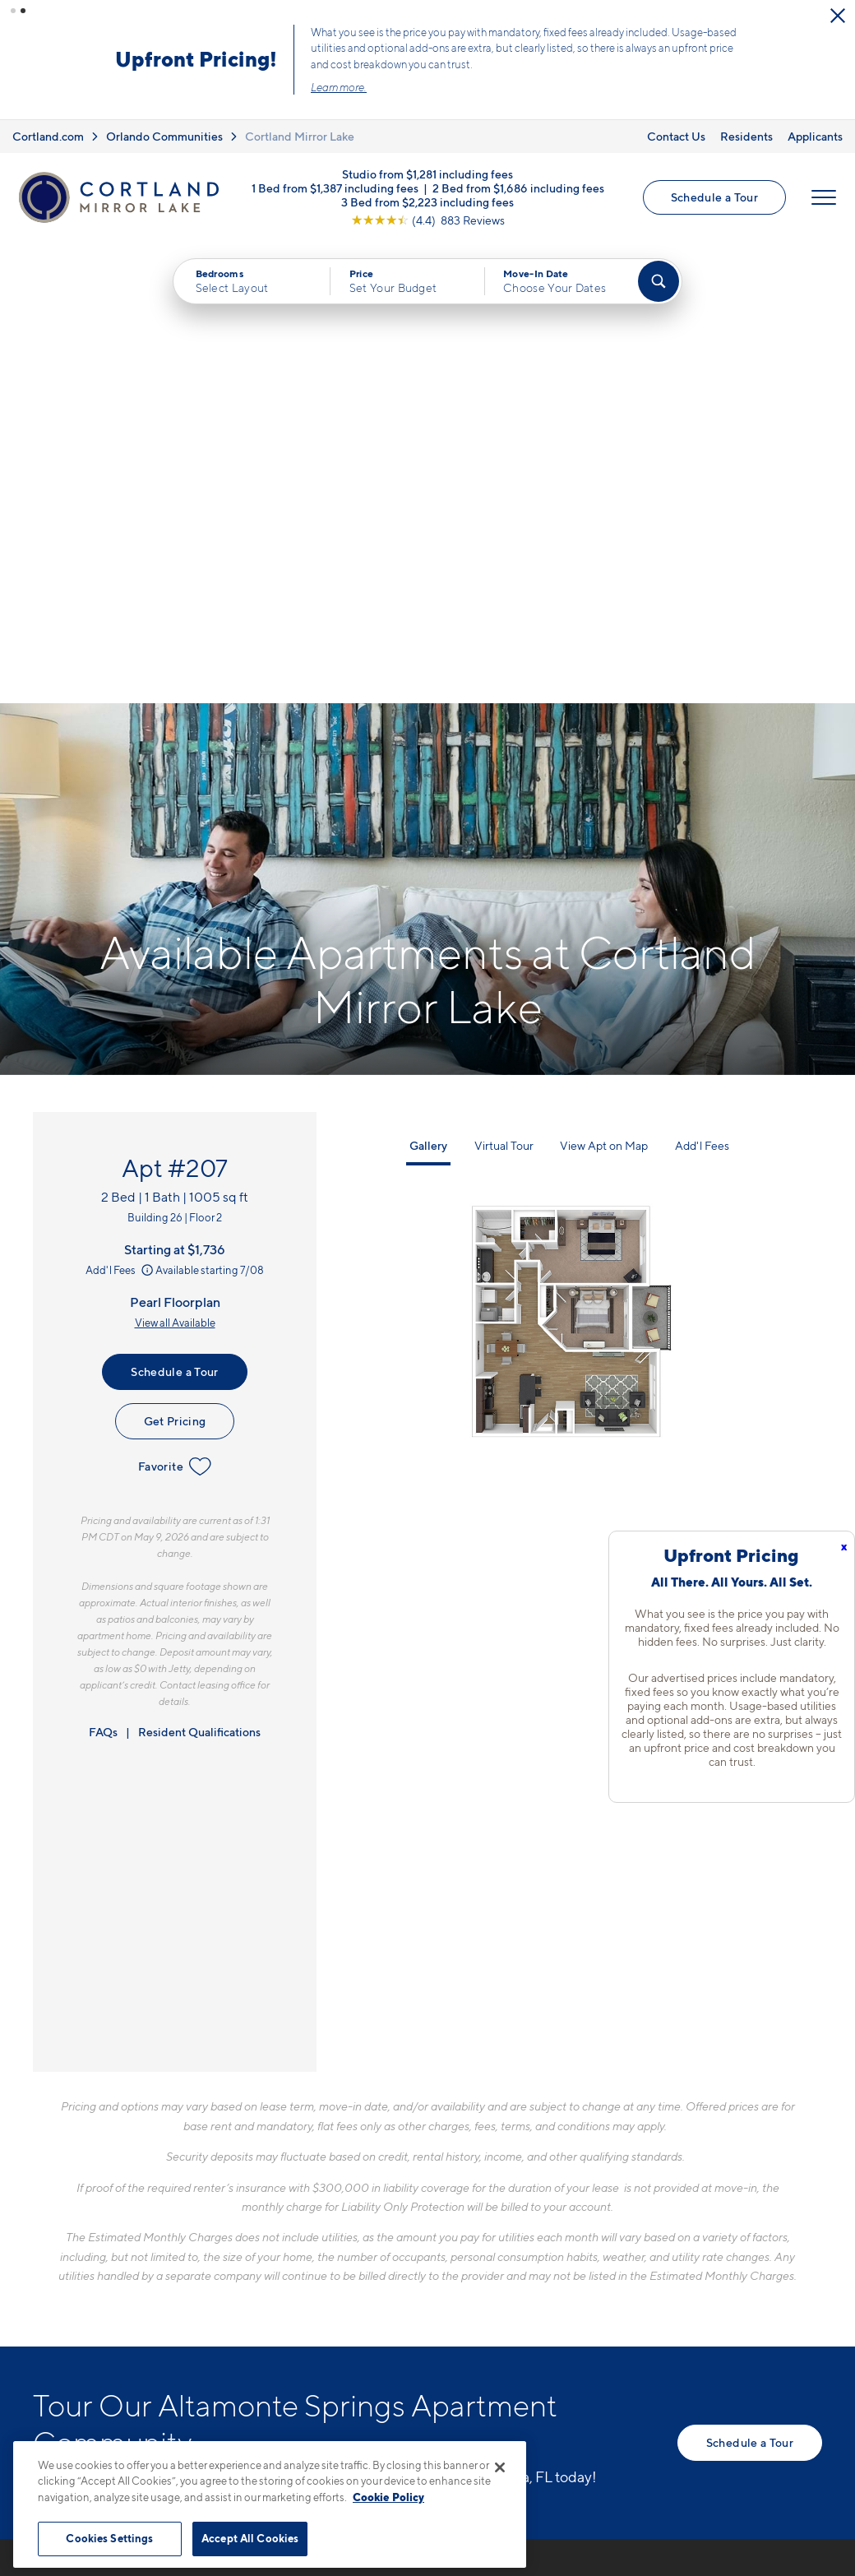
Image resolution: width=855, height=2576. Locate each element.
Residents (746, 136)
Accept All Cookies (249, 2538)
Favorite (174, 1005)
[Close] (500, 2467)
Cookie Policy (388, 2497)
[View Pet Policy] (418, 2294)
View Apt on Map (604, 685)
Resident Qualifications (199, 1270)
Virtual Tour (504, 685)
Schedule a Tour (714, 197)
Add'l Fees (120, 808)
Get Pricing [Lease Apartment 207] (175, 959)
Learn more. (339, 87)
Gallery (428, 685)
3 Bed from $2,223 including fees (427, 202)
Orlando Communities (164, 136)
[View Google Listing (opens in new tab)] (428, 220)
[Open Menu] (823, 197)
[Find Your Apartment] (658, 281)
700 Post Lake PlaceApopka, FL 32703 (343, 2244)
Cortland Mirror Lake (299, 136)
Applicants (815, 136)
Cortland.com (48, 136)
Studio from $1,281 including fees (427, 174)
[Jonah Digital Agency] (784, 2434)
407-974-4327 (323, 2205)
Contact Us (676, 136)
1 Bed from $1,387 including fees (335, 188)
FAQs (103, 1270)
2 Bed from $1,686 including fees (518, 188)
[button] (13, 10)
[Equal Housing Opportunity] (288, 2294)
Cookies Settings (109, 2538)
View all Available (175, 861)
